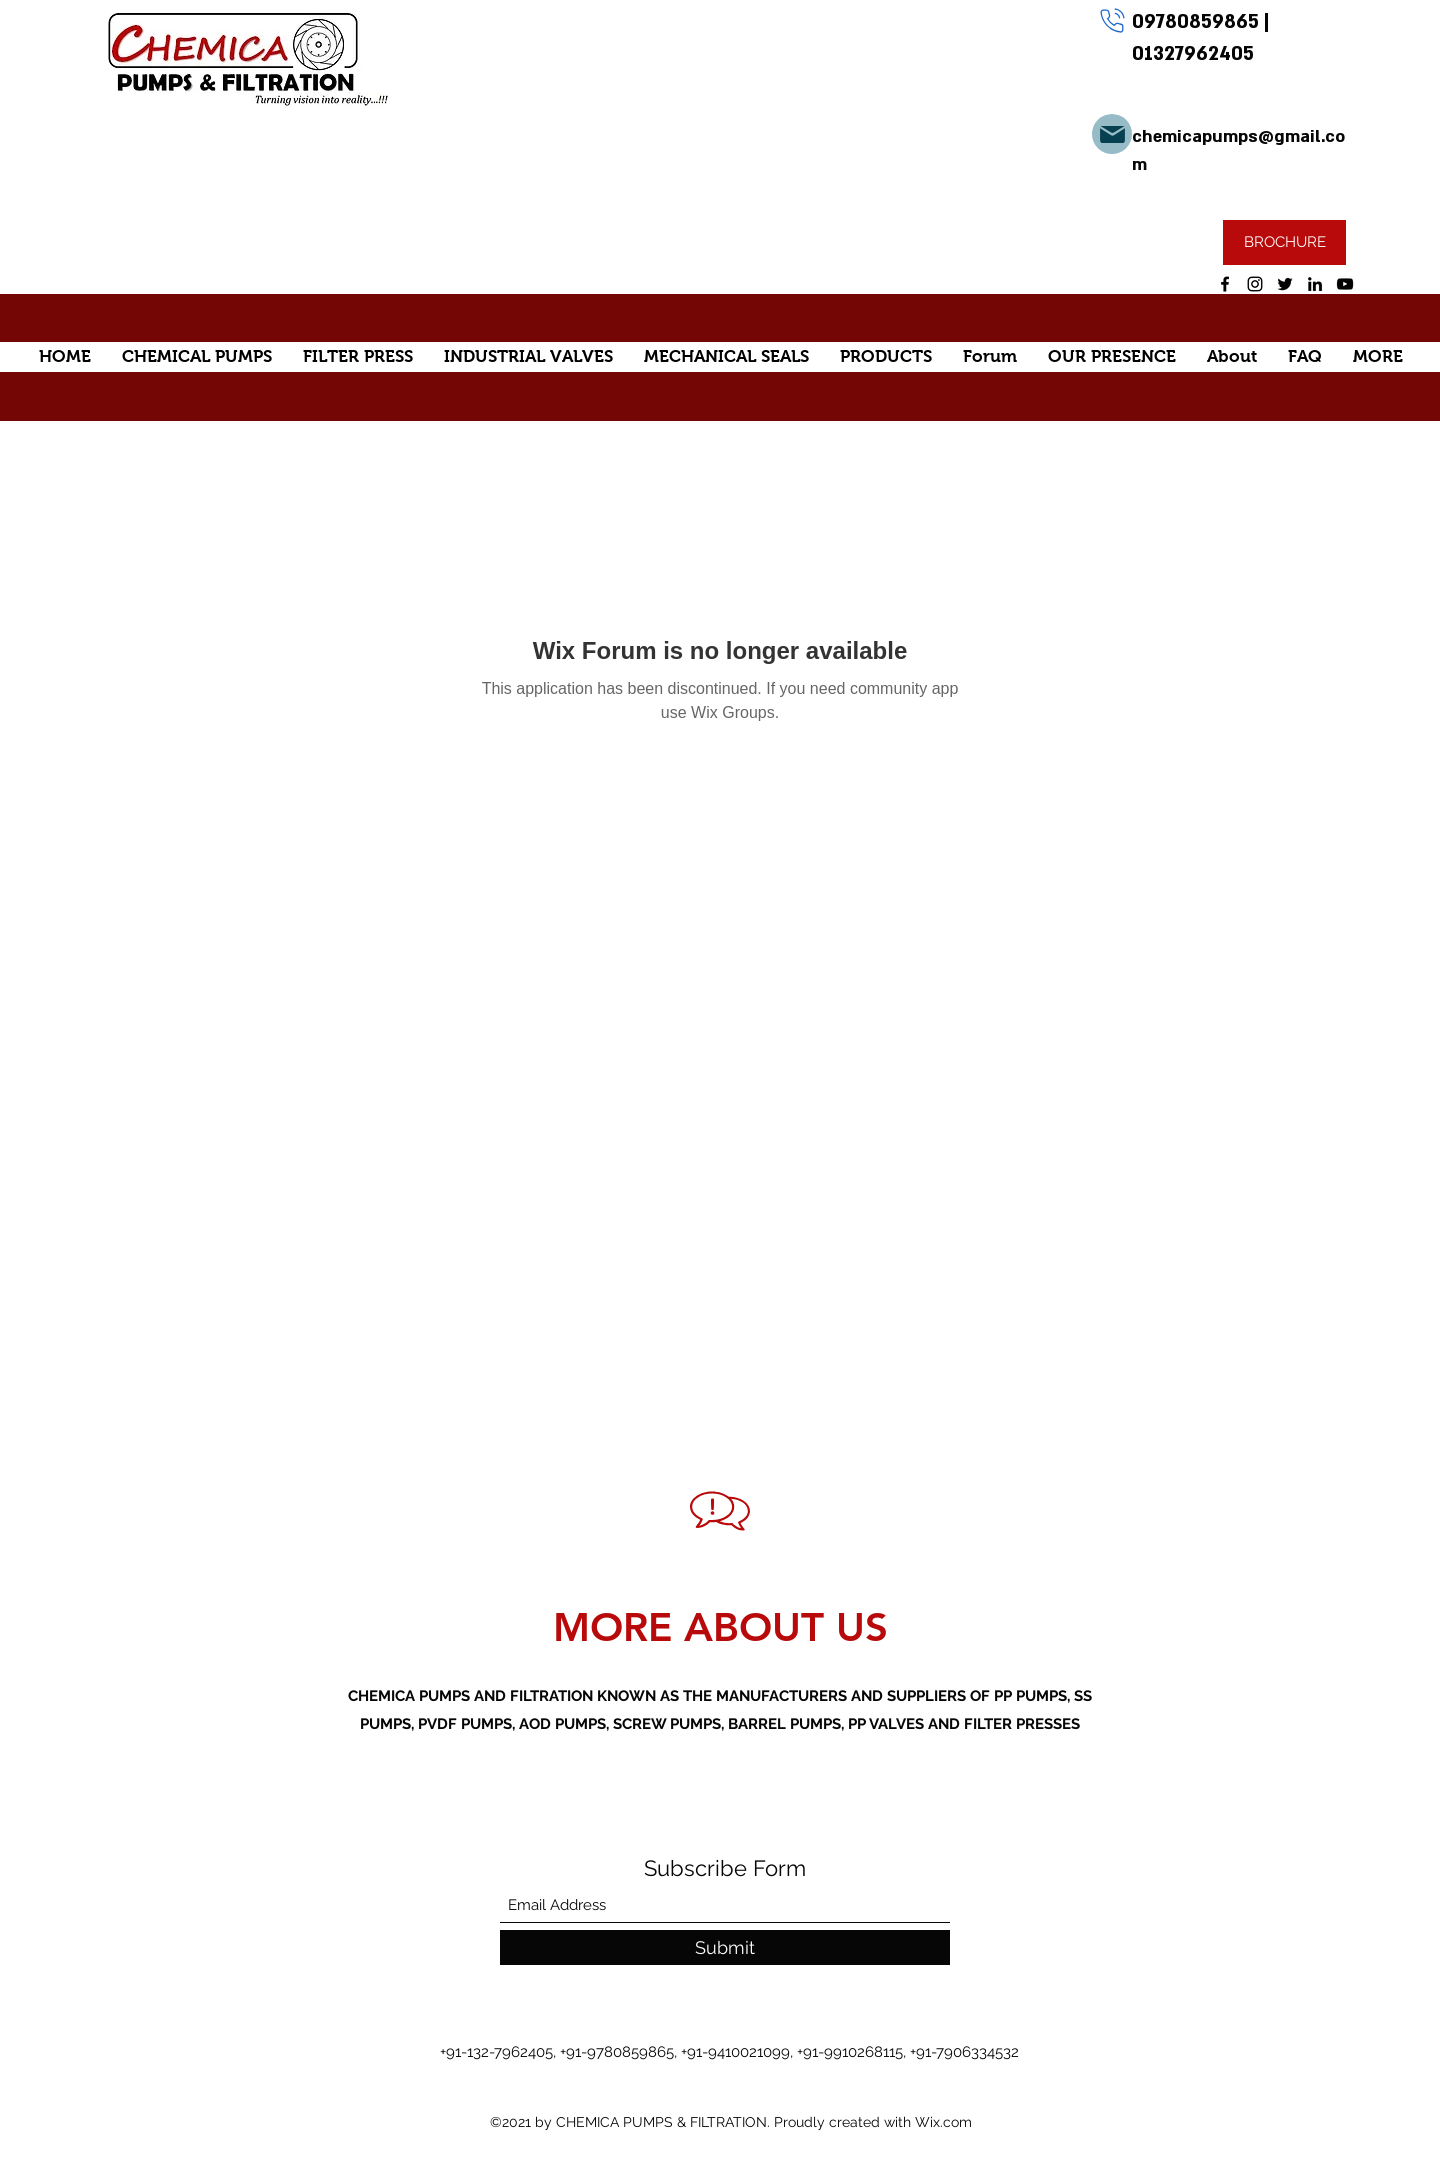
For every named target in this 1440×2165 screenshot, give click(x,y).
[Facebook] (1225, 284)
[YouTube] (1345, 284)
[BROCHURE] (1284, 242)
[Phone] (1112, 20)
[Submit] (725, 1947)
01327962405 (1193, 54)
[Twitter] (1285, 284)
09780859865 (1198, 22)
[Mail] (1112, 134)
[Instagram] (1255, 284)
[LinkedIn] (1315, 284)
